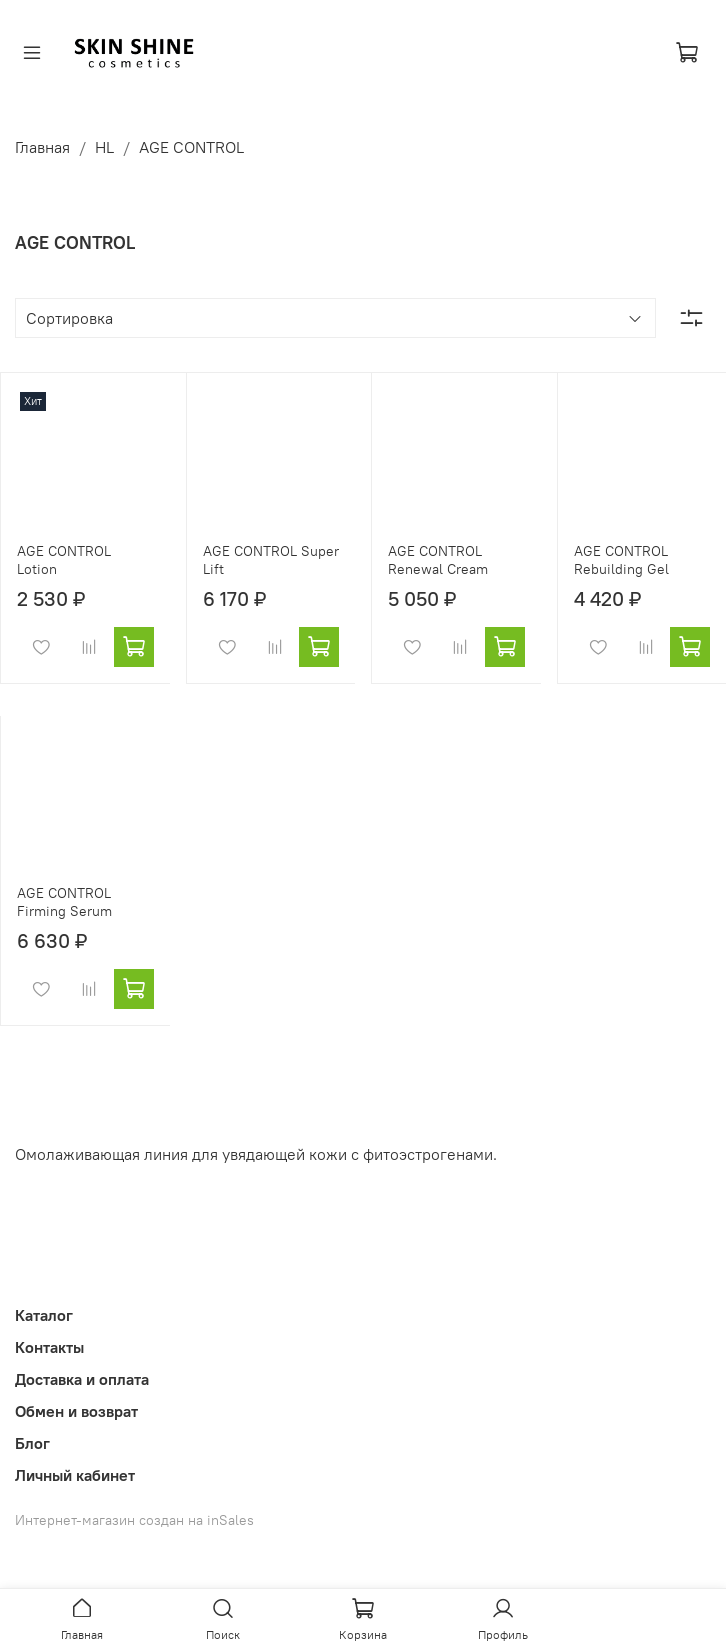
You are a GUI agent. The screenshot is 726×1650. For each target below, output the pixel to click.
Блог (32, 1443)
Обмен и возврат (76, 1411)
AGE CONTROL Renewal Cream (438, 560)
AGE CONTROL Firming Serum (64, 902)
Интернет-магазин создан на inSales (134, 1520)
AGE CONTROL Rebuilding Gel (621, 560)
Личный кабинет (75, 1475)
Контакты (49, 1347)
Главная (42, 147)
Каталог (44, 1315)
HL (104, 147)
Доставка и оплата (82, 1379)
